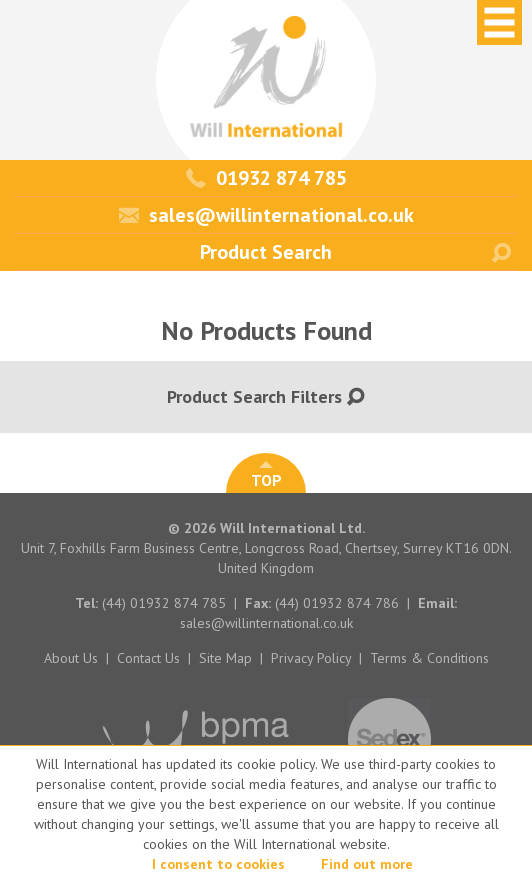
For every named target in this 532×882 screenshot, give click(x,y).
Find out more (367, 864)
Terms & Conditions (429, 658)
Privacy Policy (311, 658)
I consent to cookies (218, 864)
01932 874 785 (266, 178)
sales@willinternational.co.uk (266, 215)
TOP (266, 475)
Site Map (225, 658)
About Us (71, 658)
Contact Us (148, 658)
